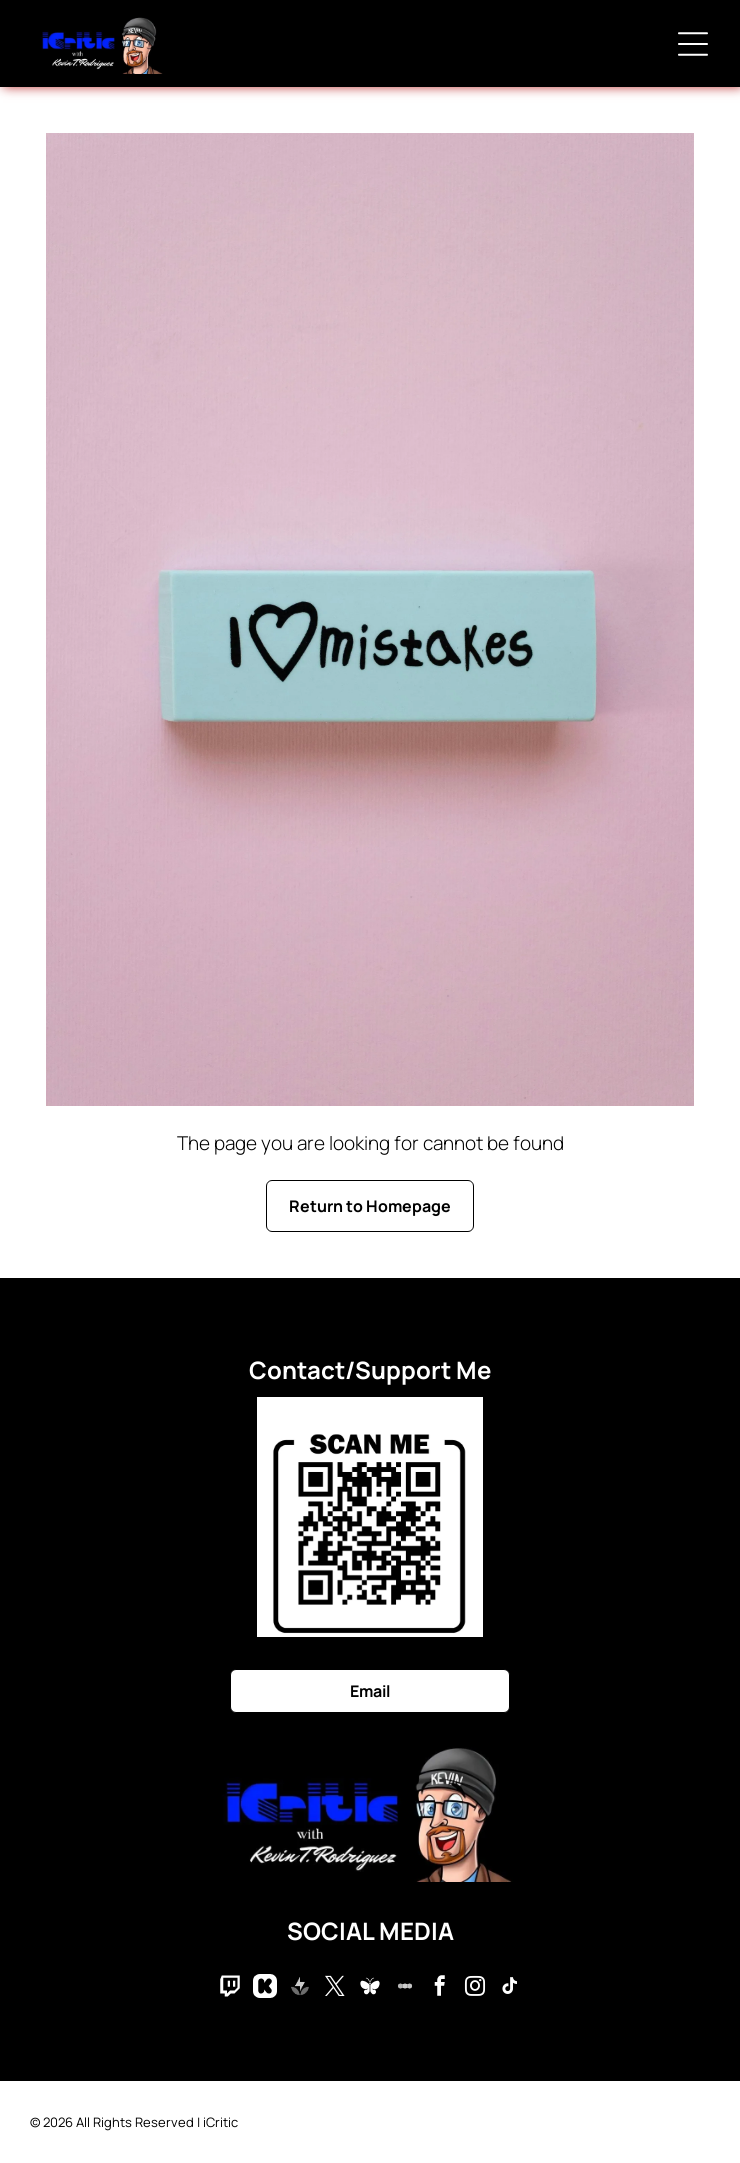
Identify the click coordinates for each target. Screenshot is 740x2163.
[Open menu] (693, 44)
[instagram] (475, 1988)
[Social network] (230, 1988)
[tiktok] (510, 1988)
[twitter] (335, 1988)
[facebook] (440, 1988)
